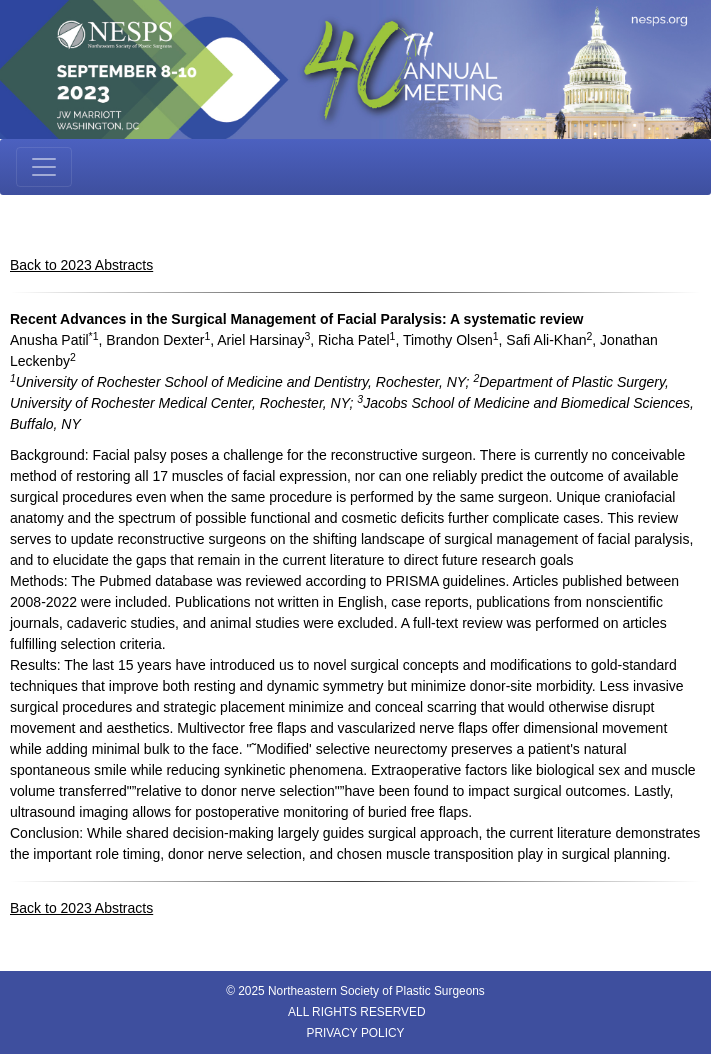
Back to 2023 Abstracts (81, 265)
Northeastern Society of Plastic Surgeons (376, 991)
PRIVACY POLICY (355, 1033)
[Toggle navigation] (44, 167)
